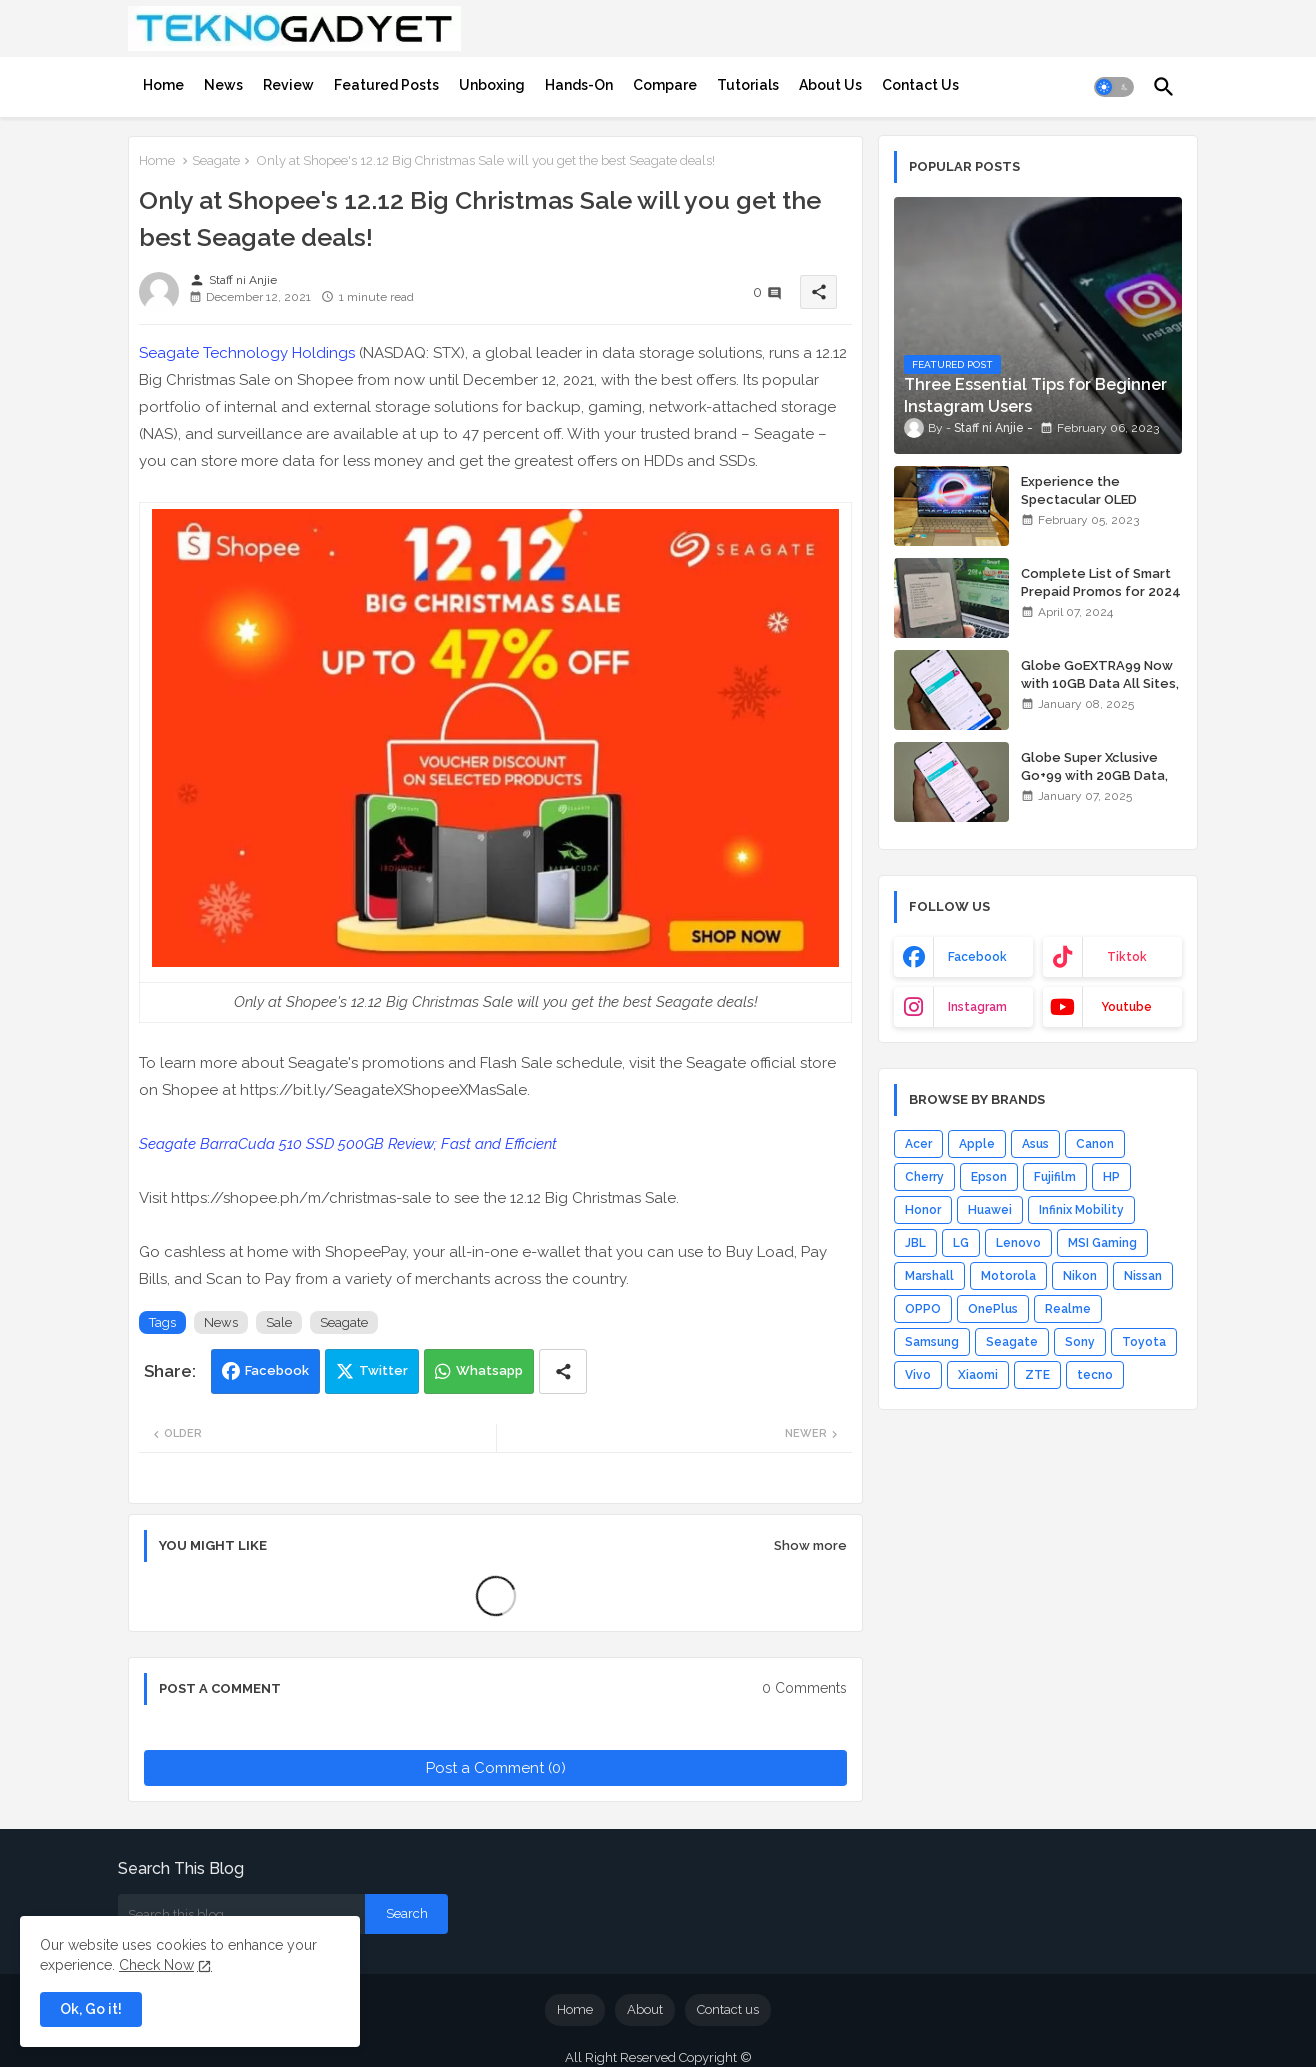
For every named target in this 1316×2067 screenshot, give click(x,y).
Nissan (1143, 1276)
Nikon (1080, 1276)
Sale (279, 1322)
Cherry (924, 1177)
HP (1111, 1177)
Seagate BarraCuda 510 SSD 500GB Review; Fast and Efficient (348, 1144)
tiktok (1127, 957)
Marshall (929, 1276)
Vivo (918, 1375)
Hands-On (579, 85)
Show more (810, 1545)
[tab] (163, 85)
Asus (1035, 1144)
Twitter (383, 1370)
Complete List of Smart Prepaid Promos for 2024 (1101, 582)
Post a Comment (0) (496, 1768)
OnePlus (993, 1309)
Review (288, 85)
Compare (665, 85)
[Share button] (563, 1371)
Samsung (932, 1342)
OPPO (923, 1309)
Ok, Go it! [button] (91, 2009)
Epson (989, 1177)
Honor (923, 1210)
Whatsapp (489, 1370)
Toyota (1144, 1342)
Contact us (728, 2009)
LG (961, 1243)
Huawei (990, 1210)
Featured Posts (386, 85)
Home (163, 85)
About (645, 2009)
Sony (1080, 1342)
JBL (915, 1243)
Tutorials (748, 85)
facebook (977, 957)
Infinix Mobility (1081, 1210)
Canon (1095, 1144)
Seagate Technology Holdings (247, 353)
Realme (1068, 1309)
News (223, 85)
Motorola (1008, 1276)
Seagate (216, 160)
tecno (1095, 1375)
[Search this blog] (241, 1914)
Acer (918, 1144)
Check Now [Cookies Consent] (156, 1965)
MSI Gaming (1102, 1243)
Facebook (277, 1370)
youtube (1126, 1007)
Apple (977, 1144)
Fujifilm (1055, 1177)
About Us (830, 85)
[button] (1114, 87)
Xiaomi (978, 1375)
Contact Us (920, 85)
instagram (977, 1007)
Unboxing (492, 85)
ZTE (1037, 1375)
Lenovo (1018, 1243)
